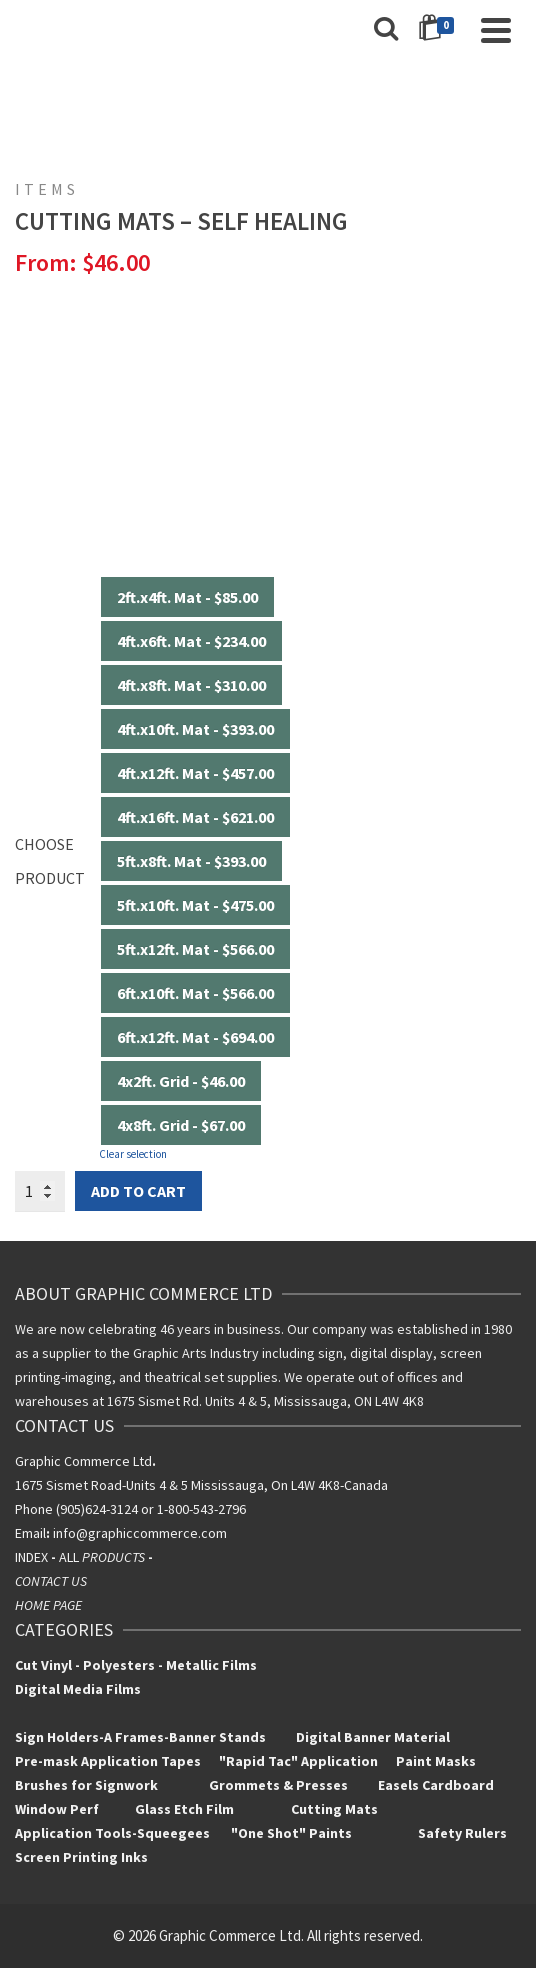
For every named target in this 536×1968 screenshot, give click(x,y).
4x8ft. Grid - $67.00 (181, 1125)
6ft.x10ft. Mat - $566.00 (195, 993)
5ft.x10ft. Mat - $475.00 (195, 905)
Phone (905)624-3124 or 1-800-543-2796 (130, 1509)
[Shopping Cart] (439, 30)
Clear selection (133, 1154)
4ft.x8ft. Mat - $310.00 (191, 685)
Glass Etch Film (184, 1809)
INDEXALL (85, 1557)
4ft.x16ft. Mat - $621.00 (195, 817)
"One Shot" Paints (293, 1833)
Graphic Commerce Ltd (85, 1461)
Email (30, 1533)
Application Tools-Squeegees (123, 1833)
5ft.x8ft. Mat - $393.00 (191, 861)
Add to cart (138, 1191)
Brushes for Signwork (86, 1785)
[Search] (386, 30)
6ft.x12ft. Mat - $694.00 (195, 1037)
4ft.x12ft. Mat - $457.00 (195, 773)
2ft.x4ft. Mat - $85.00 (187, 597)
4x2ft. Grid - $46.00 (181, 1081)
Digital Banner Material (373, 1737)
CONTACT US (51, 1581)
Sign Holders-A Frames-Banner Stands (140, 1737)
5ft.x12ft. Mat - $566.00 (195, 949)
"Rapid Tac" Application (300, 1761)
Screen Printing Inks (83, 1857)
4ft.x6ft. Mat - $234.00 (191, 641)
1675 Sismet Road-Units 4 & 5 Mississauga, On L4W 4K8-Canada (201, 1485)
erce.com (198, 1533)
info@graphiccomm (110, 1533)
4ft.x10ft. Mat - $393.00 (195, 729)
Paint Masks (434, 1761)
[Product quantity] (40, 1191)
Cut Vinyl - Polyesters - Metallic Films (136, 1665)
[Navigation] (496, 30)
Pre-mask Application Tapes (108, 1761)
